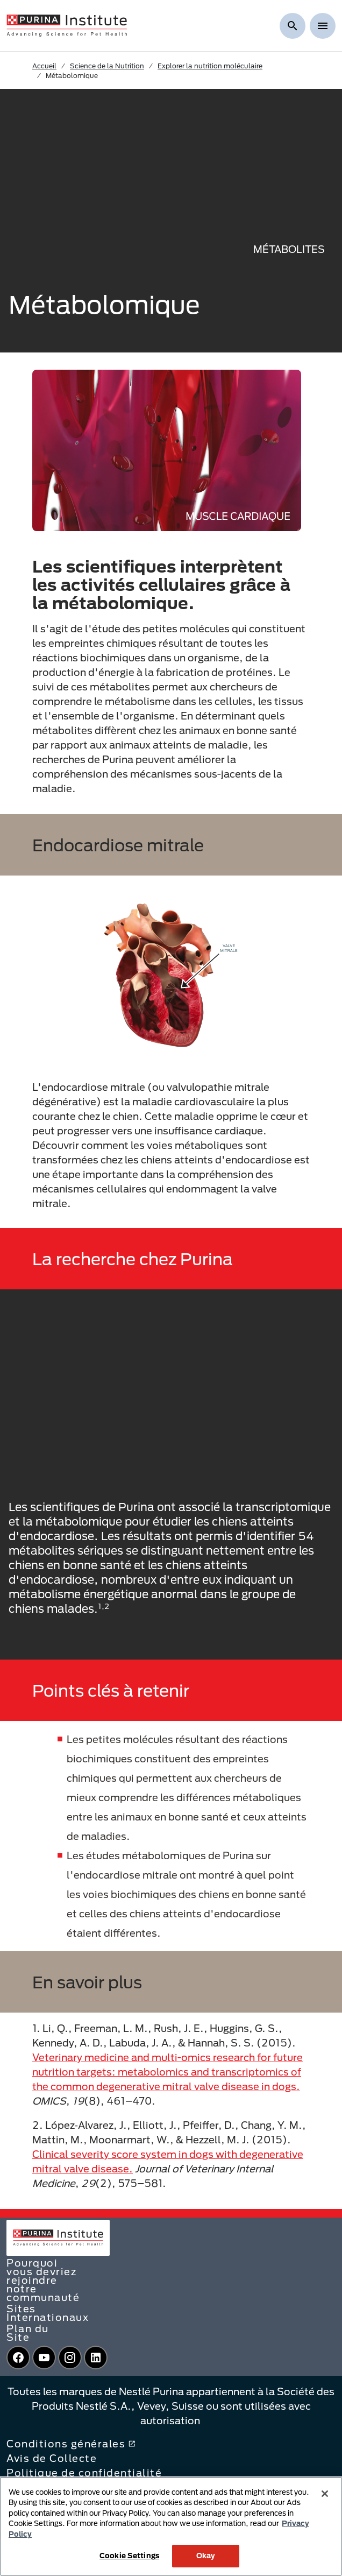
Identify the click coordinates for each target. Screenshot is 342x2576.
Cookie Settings (129, 2555)
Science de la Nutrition (107, 65)
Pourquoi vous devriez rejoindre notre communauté (43, 2280)
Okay (206, 2555)
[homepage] (66, 25)
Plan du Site (27, 2332)
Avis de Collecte (51, 2458)
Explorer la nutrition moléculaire (210, 65)
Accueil (44, 65)
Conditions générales (71, 2443)
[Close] (325, 2494)
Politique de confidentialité (84, 2472)
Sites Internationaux (47, 2312)
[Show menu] (323, 26)
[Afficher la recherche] (292, 26)
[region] (171, 2526)
